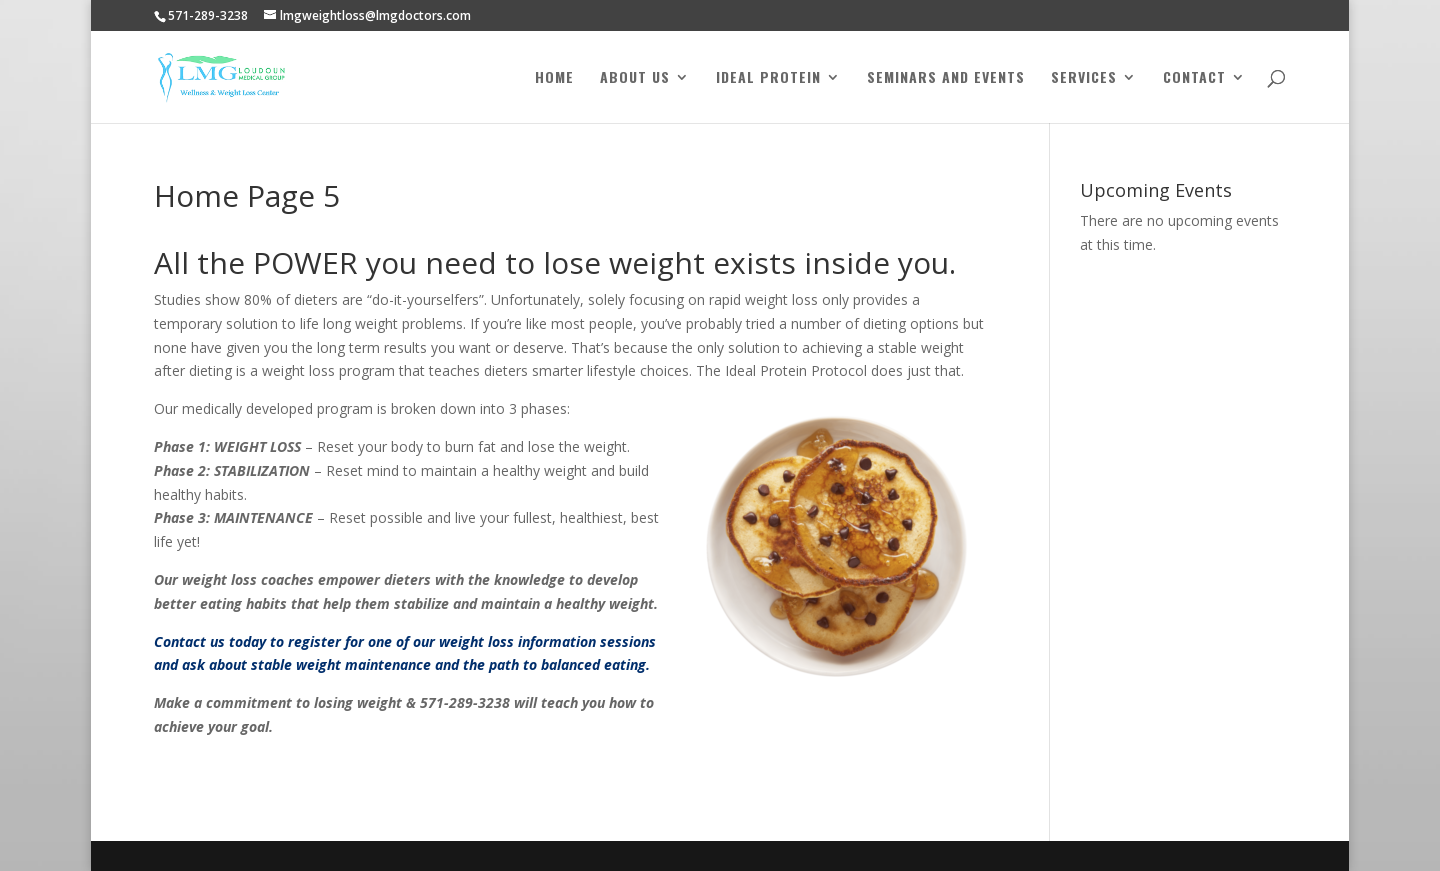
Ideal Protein (768, 78)
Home (554, 78)
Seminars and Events (946, 78)
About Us (635, 78)
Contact (1194, 78)
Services (1084, 78)
